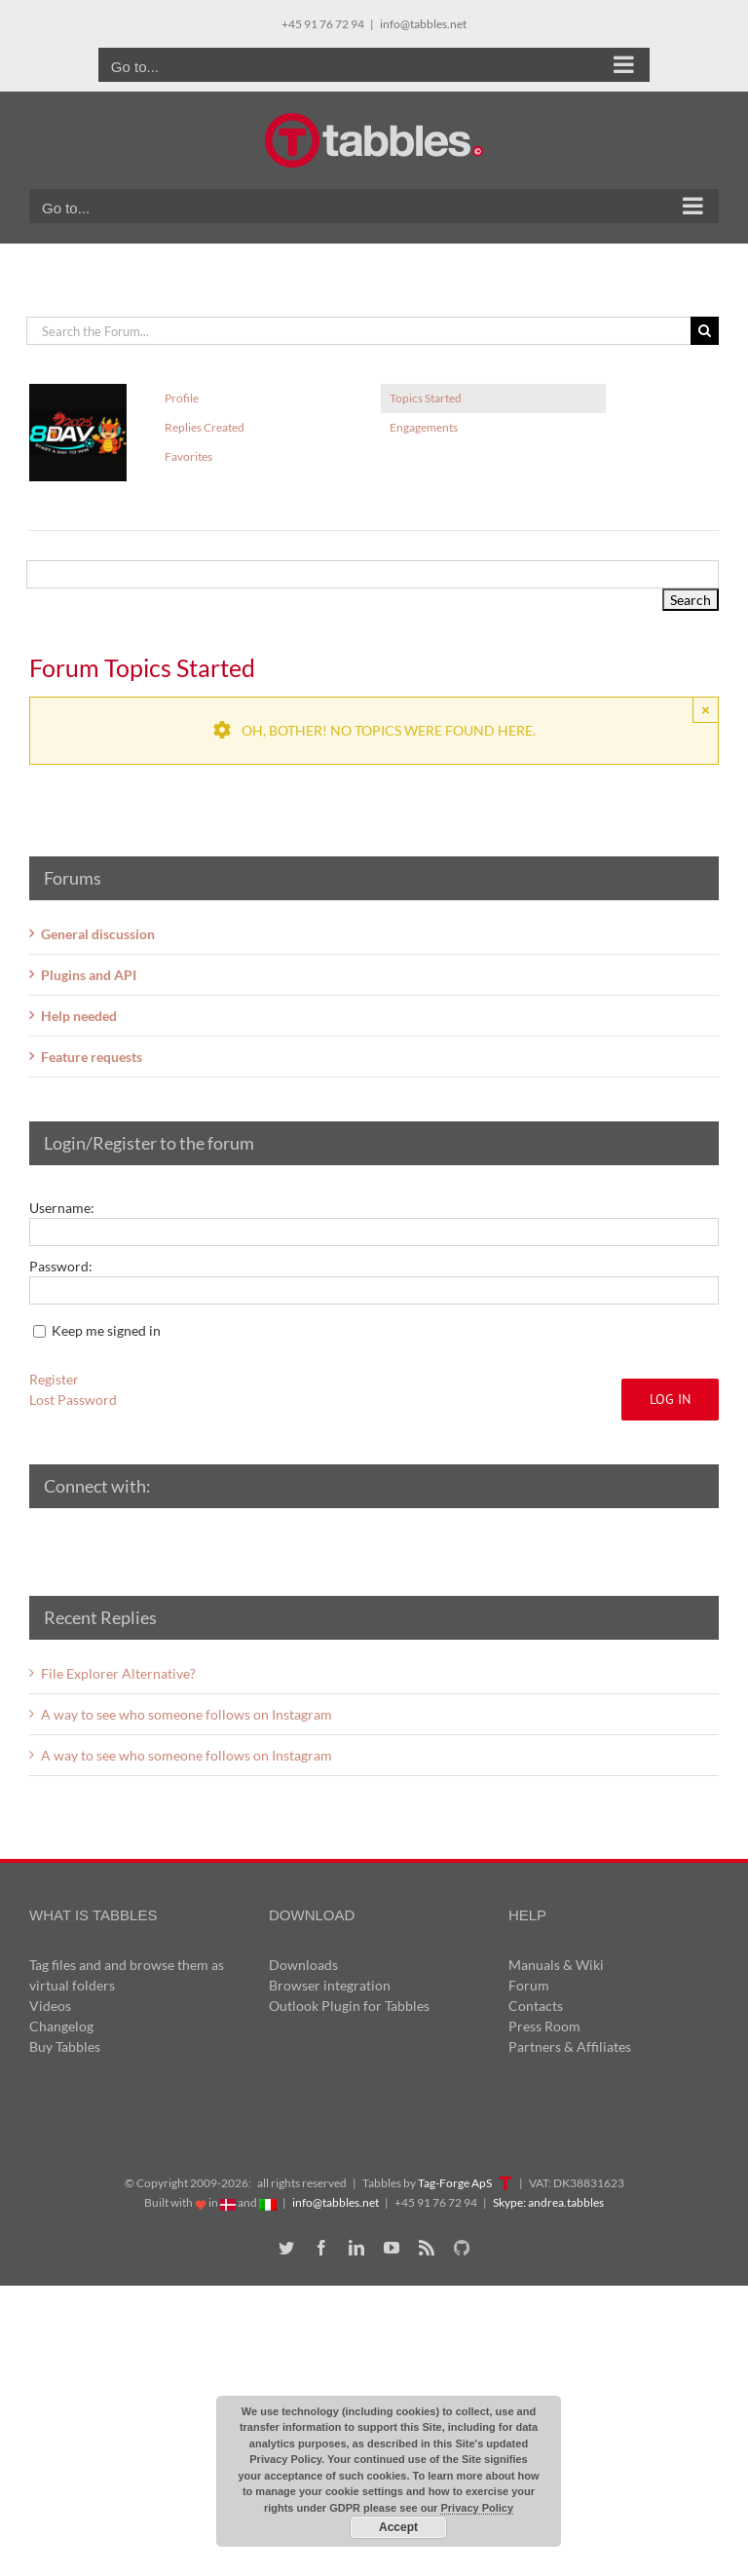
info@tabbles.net (423, 24)
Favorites (188, 456)
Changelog (61, 2026)
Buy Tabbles (64, 2046)
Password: (61, 1266)
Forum (528, 1985)
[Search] (705, 331)
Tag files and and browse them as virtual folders (126, 1974)
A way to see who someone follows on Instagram (186, 1714)
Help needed (79, 1015)
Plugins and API (88, 974)
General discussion (98, 934)
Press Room (544, 2026)
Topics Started (426, 398)
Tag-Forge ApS (455, 2183)
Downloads (303, 1964)
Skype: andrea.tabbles (548, 2202)
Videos (50, 2005)
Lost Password (73, 1399)
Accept (398, 2527)
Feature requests (91, 1056)
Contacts (535, 2005)
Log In (670, 1399)
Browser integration (330, 1985)
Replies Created (204, 427)
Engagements (424, 427)
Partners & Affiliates (569, 2046)
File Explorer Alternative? (118, 1673)
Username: (61, 1207)
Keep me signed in (106, 1330)
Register (54, 1379)
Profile (182, 398)
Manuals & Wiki (556, 1964)
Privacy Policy (476, 2508)
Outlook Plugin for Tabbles (349, 2005)
